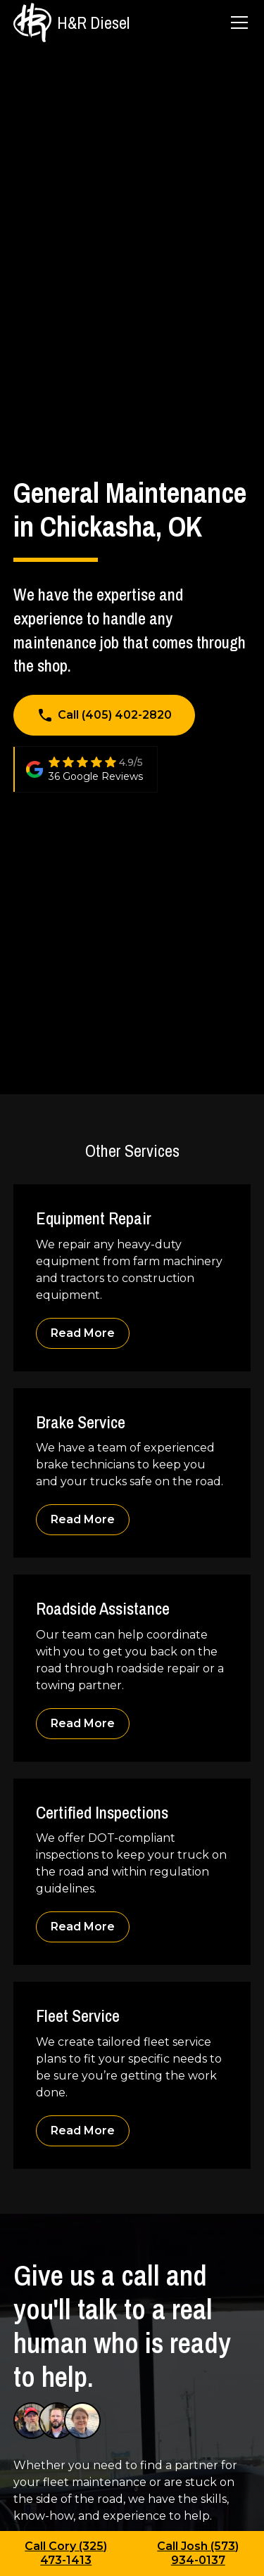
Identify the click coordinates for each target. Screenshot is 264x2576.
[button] (236, 22)
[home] (71, 22)
